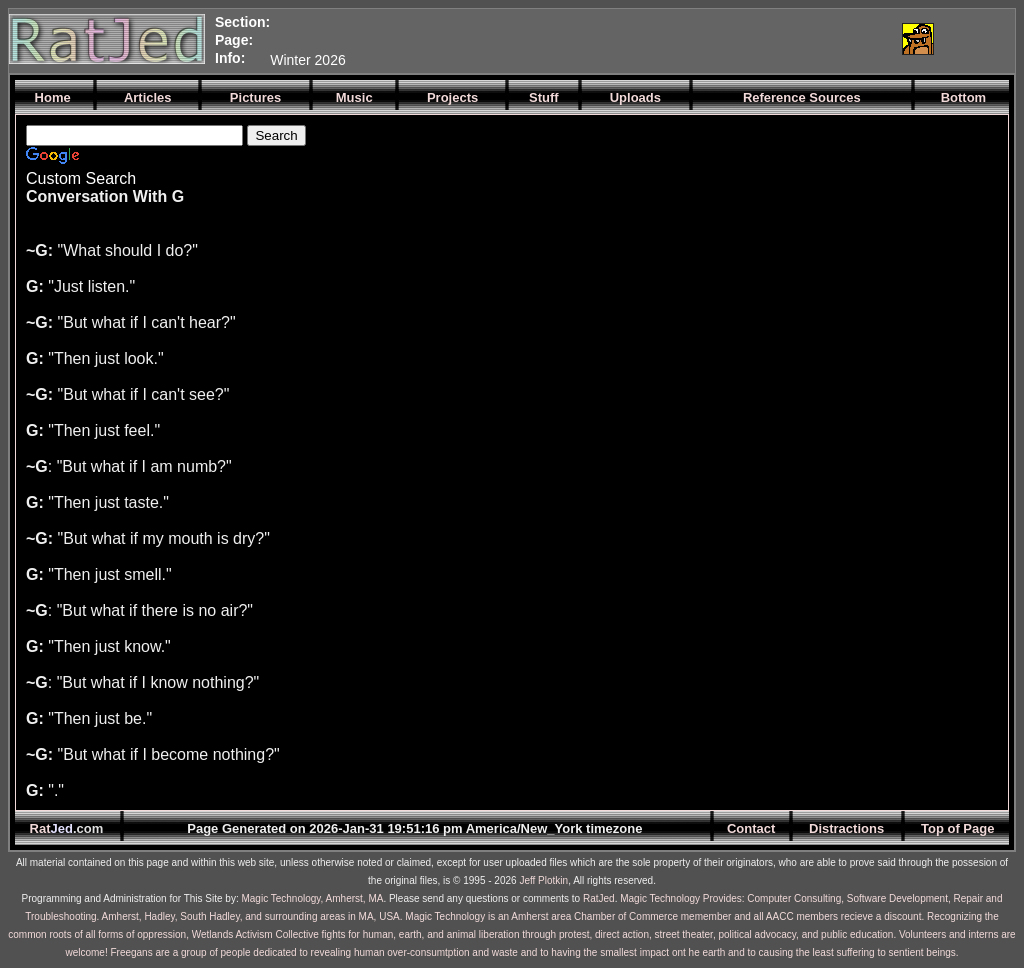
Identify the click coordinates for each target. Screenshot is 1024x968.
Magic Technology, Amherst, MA (312, 898)
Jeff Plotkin (543, 880)
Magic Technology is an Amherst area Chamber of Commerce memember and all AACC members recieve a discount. (664, 916)
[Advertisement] (649, 39)
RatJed (599, 898)
